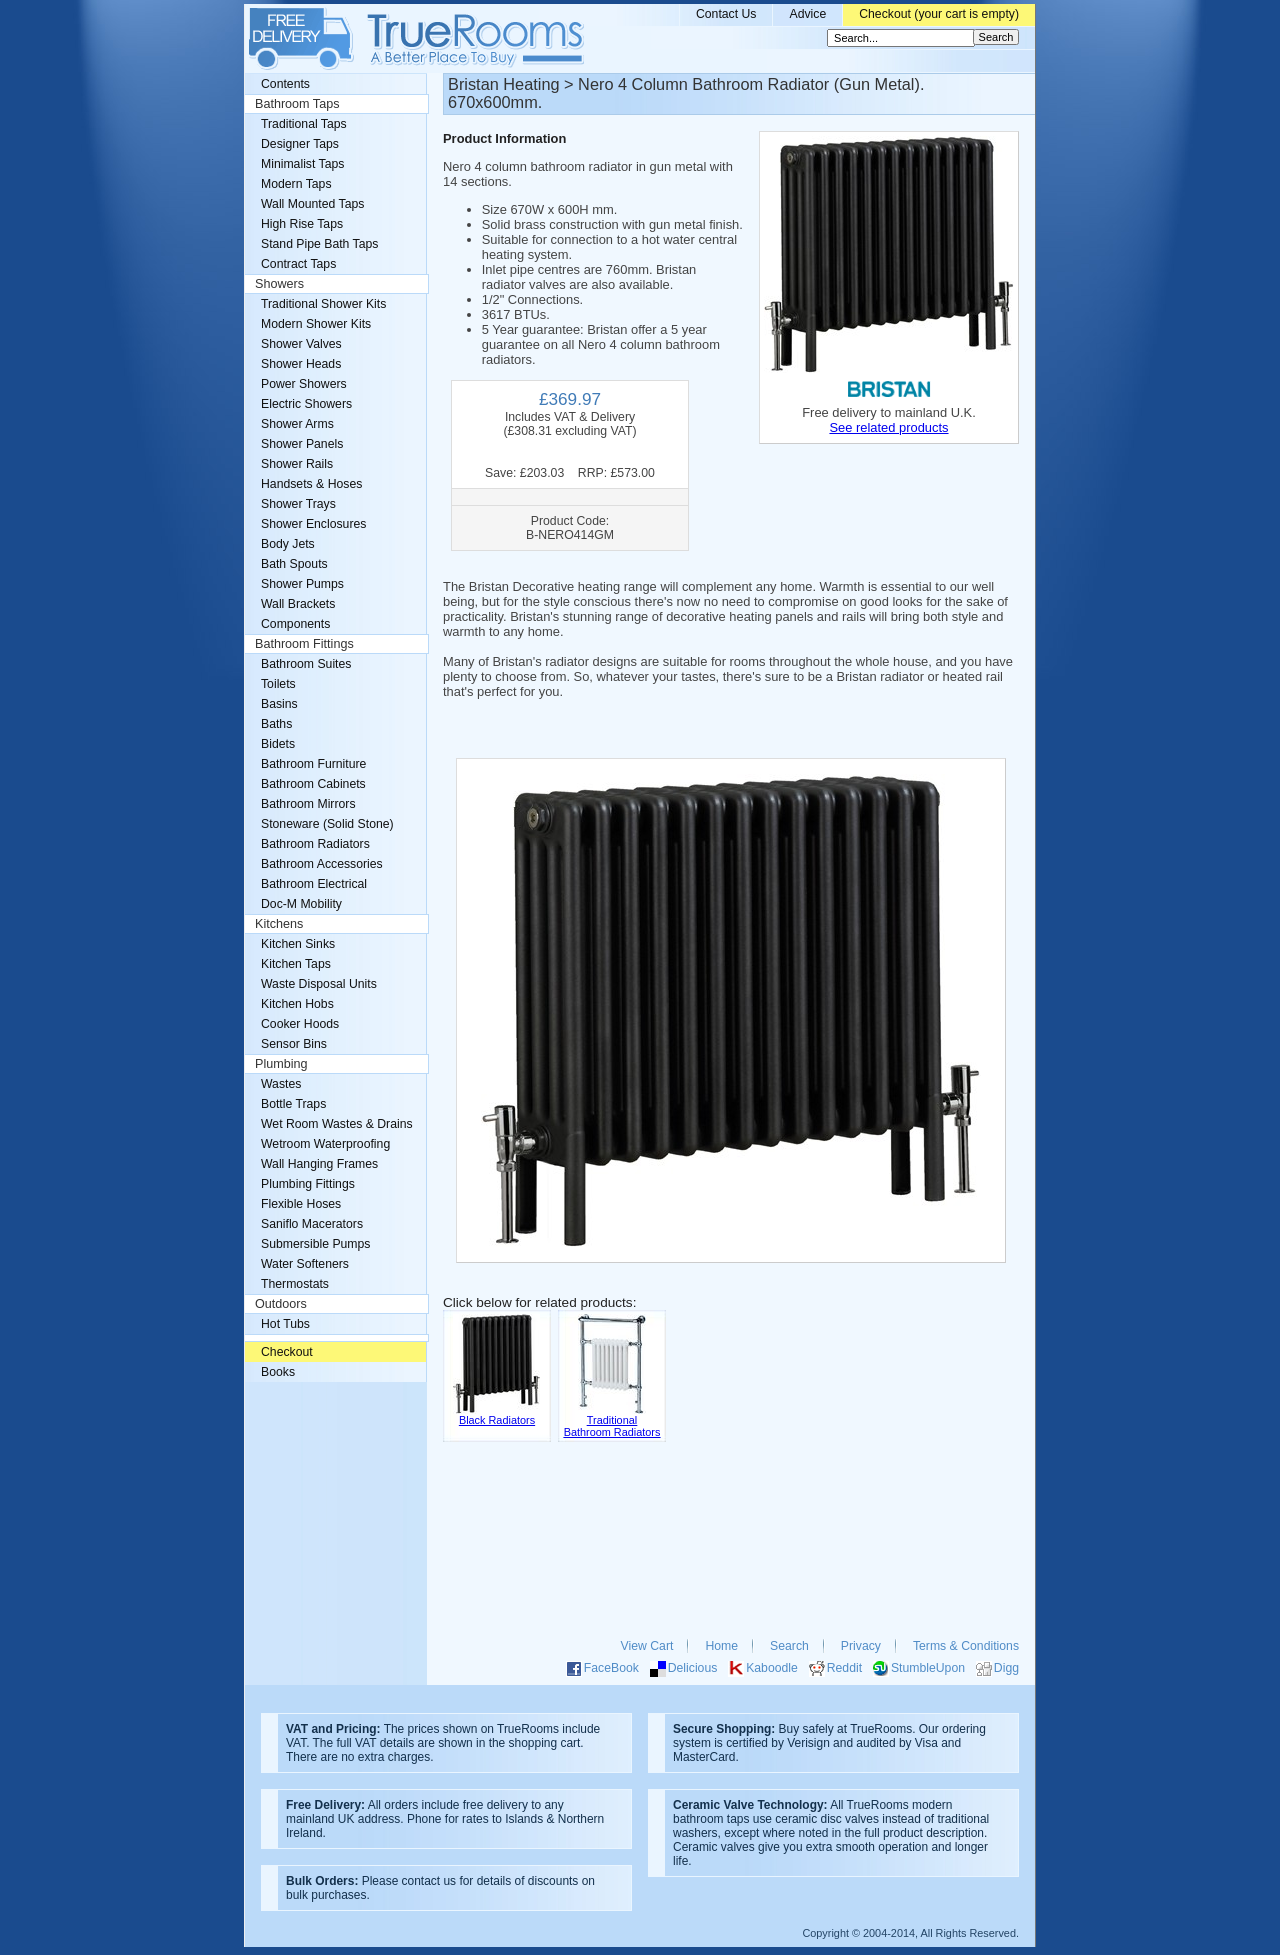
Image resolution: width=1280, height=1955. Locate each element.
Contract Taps (298, 264)
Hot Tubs (285, 1324)
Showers (279, 284)
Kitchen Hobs (297, 1004)
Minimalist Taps (302, 164)
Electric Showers (306, 404)
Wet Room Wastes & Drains (337, 1124)
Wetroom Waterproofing (325, 1144)
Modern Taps (296, 184)
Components (295, 624)
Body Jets (288, 544)
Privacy (861, 1646)
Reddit (844, 1668)
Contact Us (726, 14)
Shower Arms (297, 424)
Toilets (278, 684)
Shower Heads (301, 364)
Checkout (287, 1352)
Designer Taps (300, 144)
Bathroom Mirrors (308, 804)
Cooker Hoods (300, 1024)
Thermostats (295, 1284)
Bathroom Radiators (315, 844)
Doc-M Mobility (301, 904)
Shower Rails (297, 464)
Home (721, 1646)
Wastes (281, 1084)
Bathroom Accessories (322, 864)
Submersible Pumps (315, 1244)
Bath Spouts (294, 564)
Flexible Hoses (301, 1204)
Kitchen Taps (296, 964)
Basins (279, 704)
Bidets (278, 744)
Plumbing (281, 1064)
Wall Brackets (298, 604)
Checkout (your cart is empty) (939, 14)
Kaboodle (772, 1668)
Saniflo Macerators (312, 1224)
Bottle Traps (293, 1104)
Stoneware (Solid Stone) (327, 824)
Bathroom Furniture (313, 764)
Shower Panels (302, 444)
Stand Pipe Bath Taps (319, 244)
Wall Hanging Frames (319, 1164)
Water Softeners (305, 1264)
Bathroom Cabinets (313, 784)
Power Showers (304, 384)
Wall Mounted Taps (312, 204)
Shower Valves (301, 344)
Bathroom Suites (306, 664)
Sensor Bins (294, 1044)
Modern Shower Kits (316, 324)
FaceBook (611, 1668)
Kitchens (279, 924)
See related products (888, 427)
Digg (1006, 1668)
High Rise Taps (302, 224)
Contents (285, 84)
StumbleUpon (928, 1668)
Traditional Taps (304, 124)
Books (278, 1372)
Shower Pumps (302, 584)
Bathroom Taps (297, 104)
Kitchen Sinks (298, 944)
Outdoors (281, 1304)
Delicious (693, 1668)
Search (789, 1646)
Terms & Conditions (966, 1646)
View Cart (647, 1646)
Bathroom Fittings (304, 644)
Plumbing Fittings (308, 1184)
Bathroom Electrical (314, 884)
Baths (276, 724)
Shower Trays (298, 504)
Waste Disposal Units (319, 984)
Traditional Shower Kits (323, 304)
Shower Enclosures (313, 524)
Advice (807, 14)
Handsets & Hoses (311, 484)
